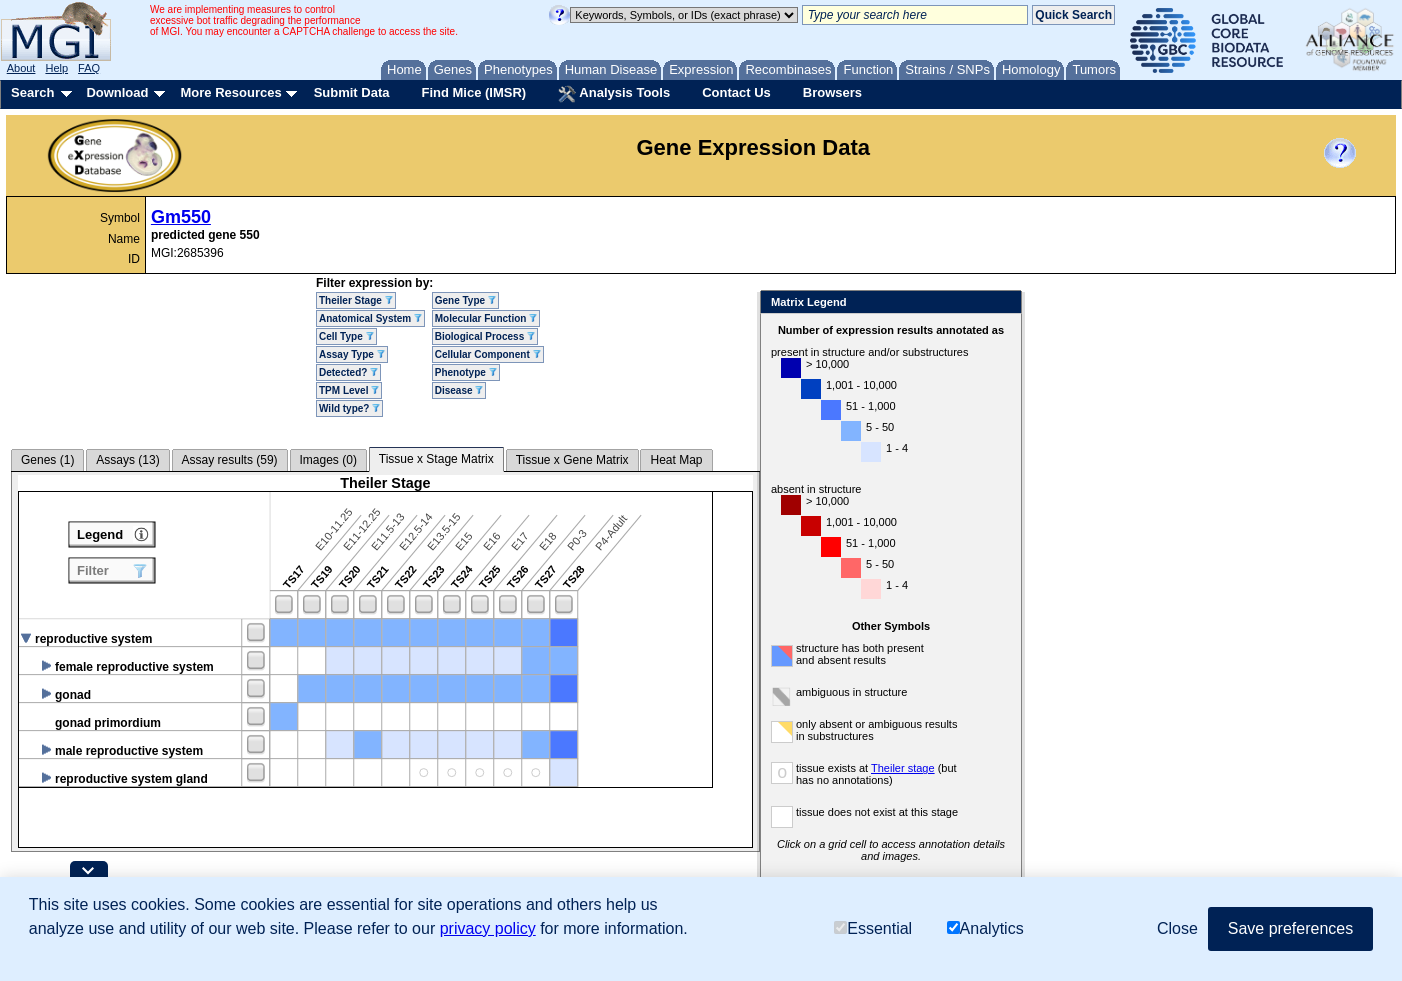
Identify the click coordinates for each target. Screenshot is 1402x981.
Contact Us (736, 92)
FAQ (89, 68)
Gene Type (465, 300)
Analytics (985, 928)
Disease (459, 390)
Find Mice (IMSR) (473, 92)
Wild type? (349, 408)
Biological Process (485, 336)
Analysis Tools (614, 94)
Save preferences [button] (1290, 928)
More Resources (230, 92)
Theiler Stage (356, 300)
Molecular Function (486, 318)
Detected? (348, 372)
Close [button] (1177, 928)
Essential (873, 928)
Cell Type (346, 336)
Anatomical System (370, 318)
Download (117, 92)
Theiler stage (903, 768)
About (21, 68)
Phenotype (466, 372)
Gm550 (181, 217)
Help (56, 68)
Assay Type (352, 354)
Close (1002, 303)
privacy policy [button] (488, 928)
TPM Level (349, 390)
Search (32, 92)
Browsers (832, 92)
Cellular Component (488, 354)
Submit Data (352, 92)
